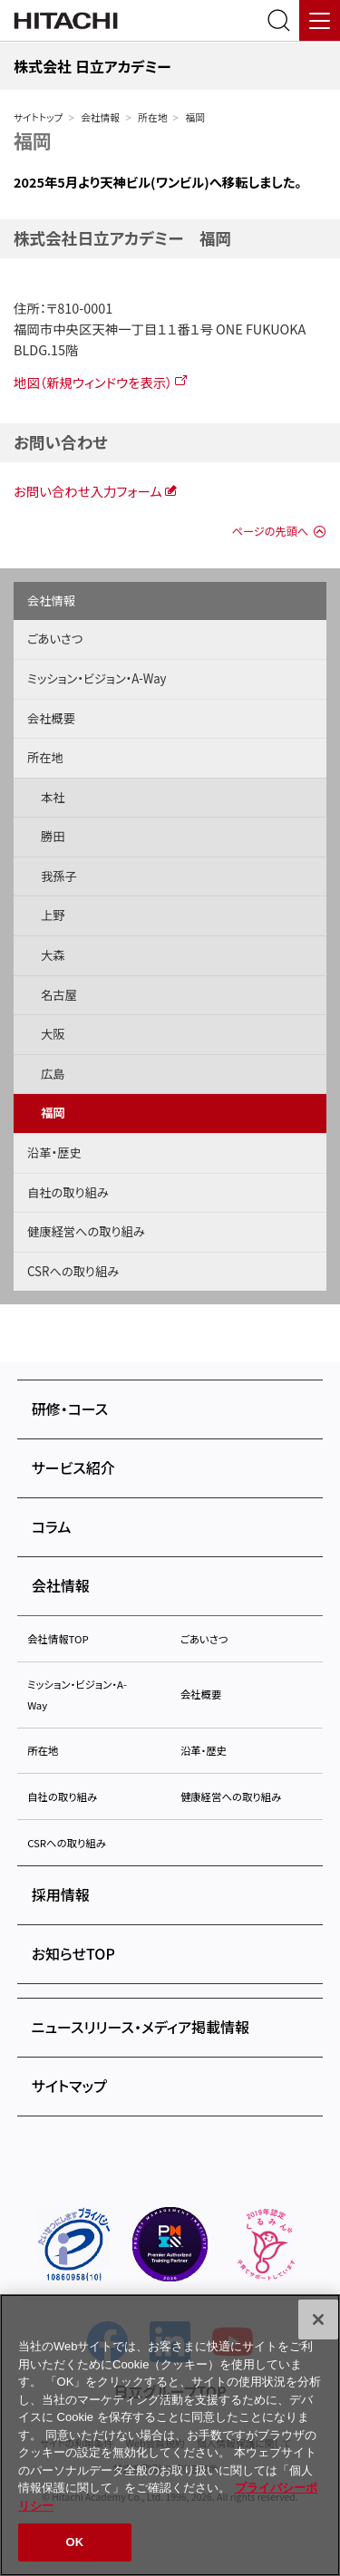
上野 (53, 915)
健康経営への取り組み (86, 1231)
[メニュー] (319, 20)
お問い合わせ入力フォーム (88, 490)
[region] (170, 2435)
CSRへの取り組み (73, 1271)
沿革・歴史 (54, 1152)
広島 (53, 1073)
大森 (53, 955)
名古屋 (59, 994)
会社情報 (100, 117)
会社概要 (51, 718)
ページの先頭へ (270, 531)
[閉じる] (318, 2319)
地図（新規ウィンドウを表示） (93, 382)
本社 (53, 797)
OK (75, 2542)
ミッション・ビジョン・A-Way (97, 678)
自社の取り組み (68, 1192)
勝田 (53, 836)
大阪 (53, 1033)
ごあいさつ (55, 638)
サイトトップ (38, 117)
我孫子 (59, 876)
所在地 (152, 117)
